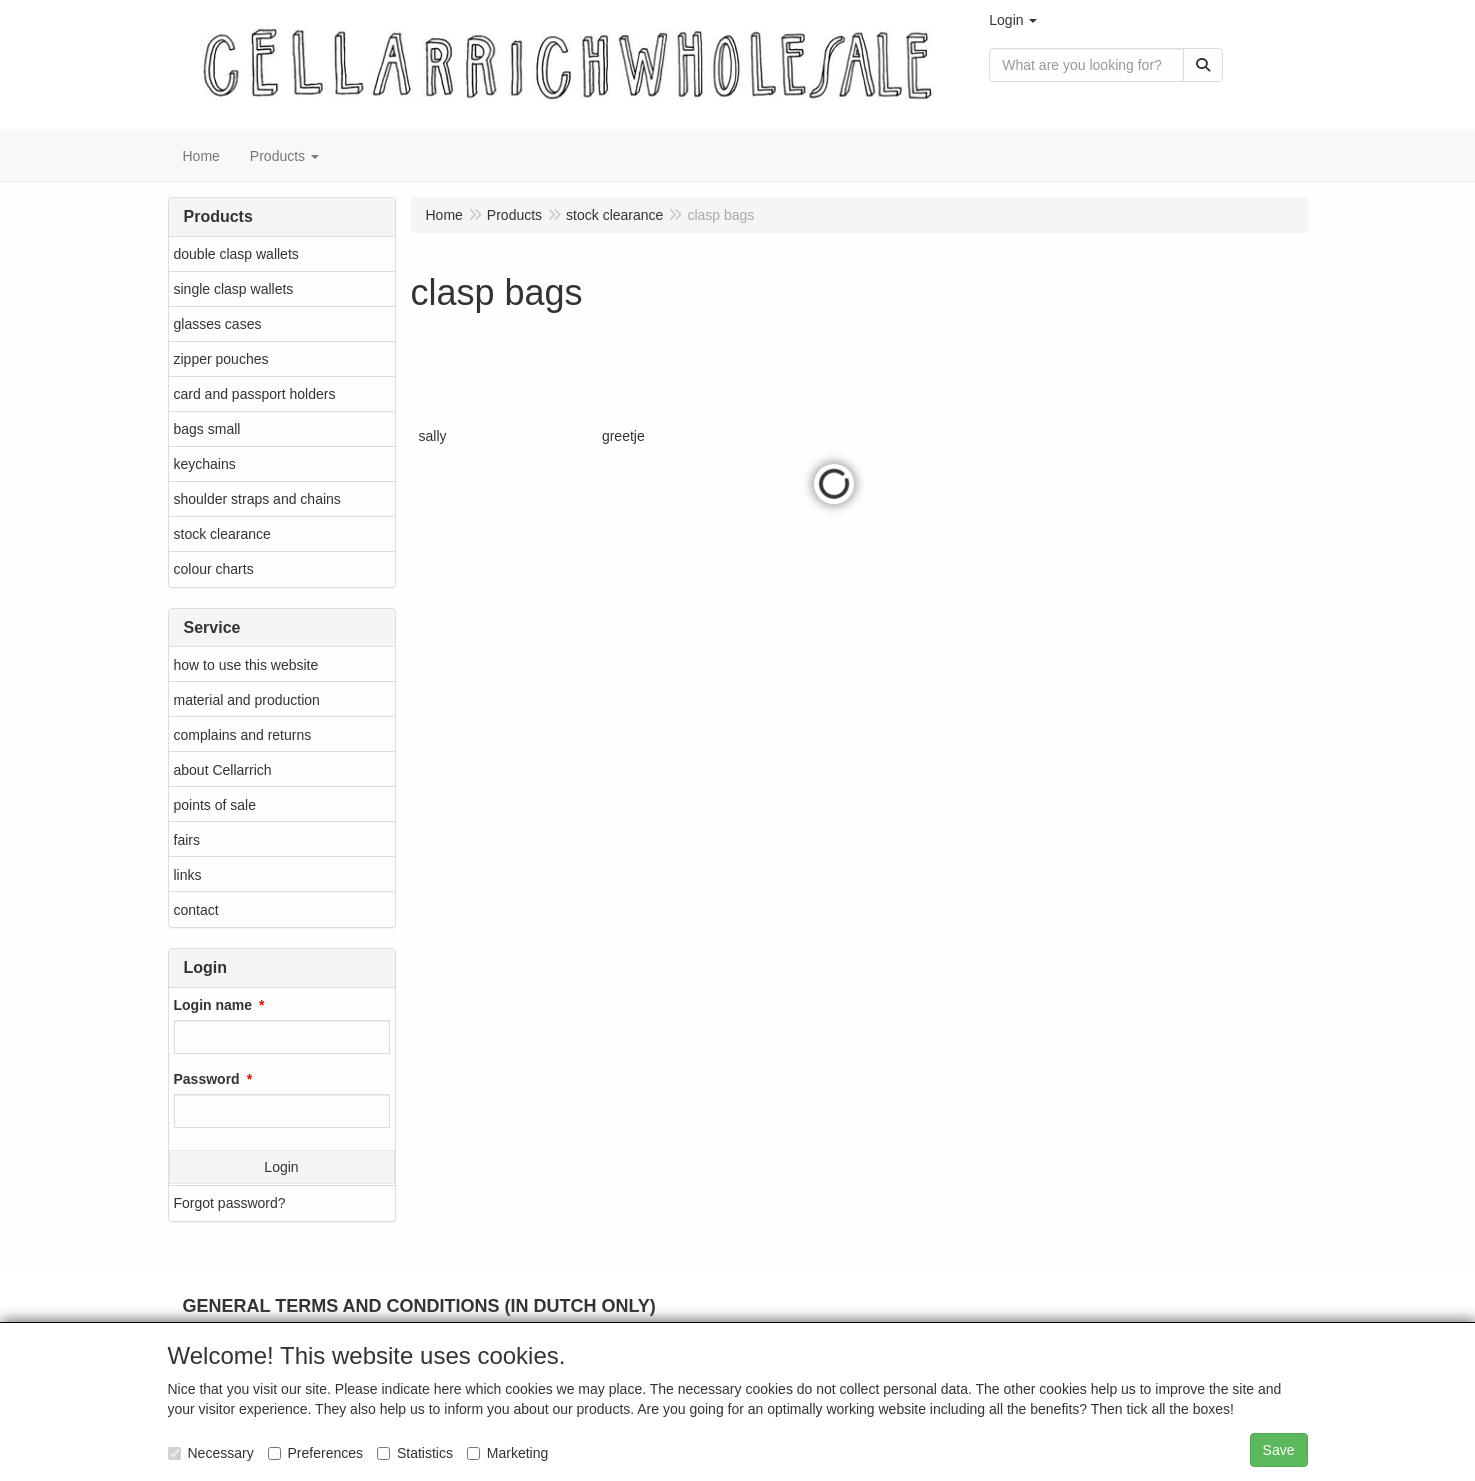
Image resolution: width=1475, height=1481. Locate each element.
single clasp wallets (234, 289)
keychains (205, 464)
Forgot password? (230, 1203)
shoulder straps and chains (257, 499)
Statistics (415, 1453)
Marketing (507, 1453)
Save (1279, 1450)
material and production (247, 700)
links (188, 875)
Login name (213, 1005)
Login (281, 1167)
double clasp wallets (236, 254)
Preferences (315, 1453)
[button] (1013, 20)
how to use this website (246, 665)
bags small (207, 429)
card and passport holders (255, 394)
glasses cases (218, 324)
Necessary (211, 1453)
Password (207, 1079)
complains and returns (243, 735)
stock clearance (222, 534)
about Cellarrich (223, 770)
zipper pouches (221, 359)
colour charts (214, 569)
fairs (187, 840)
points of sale (215, 805)
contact (196, 910)
